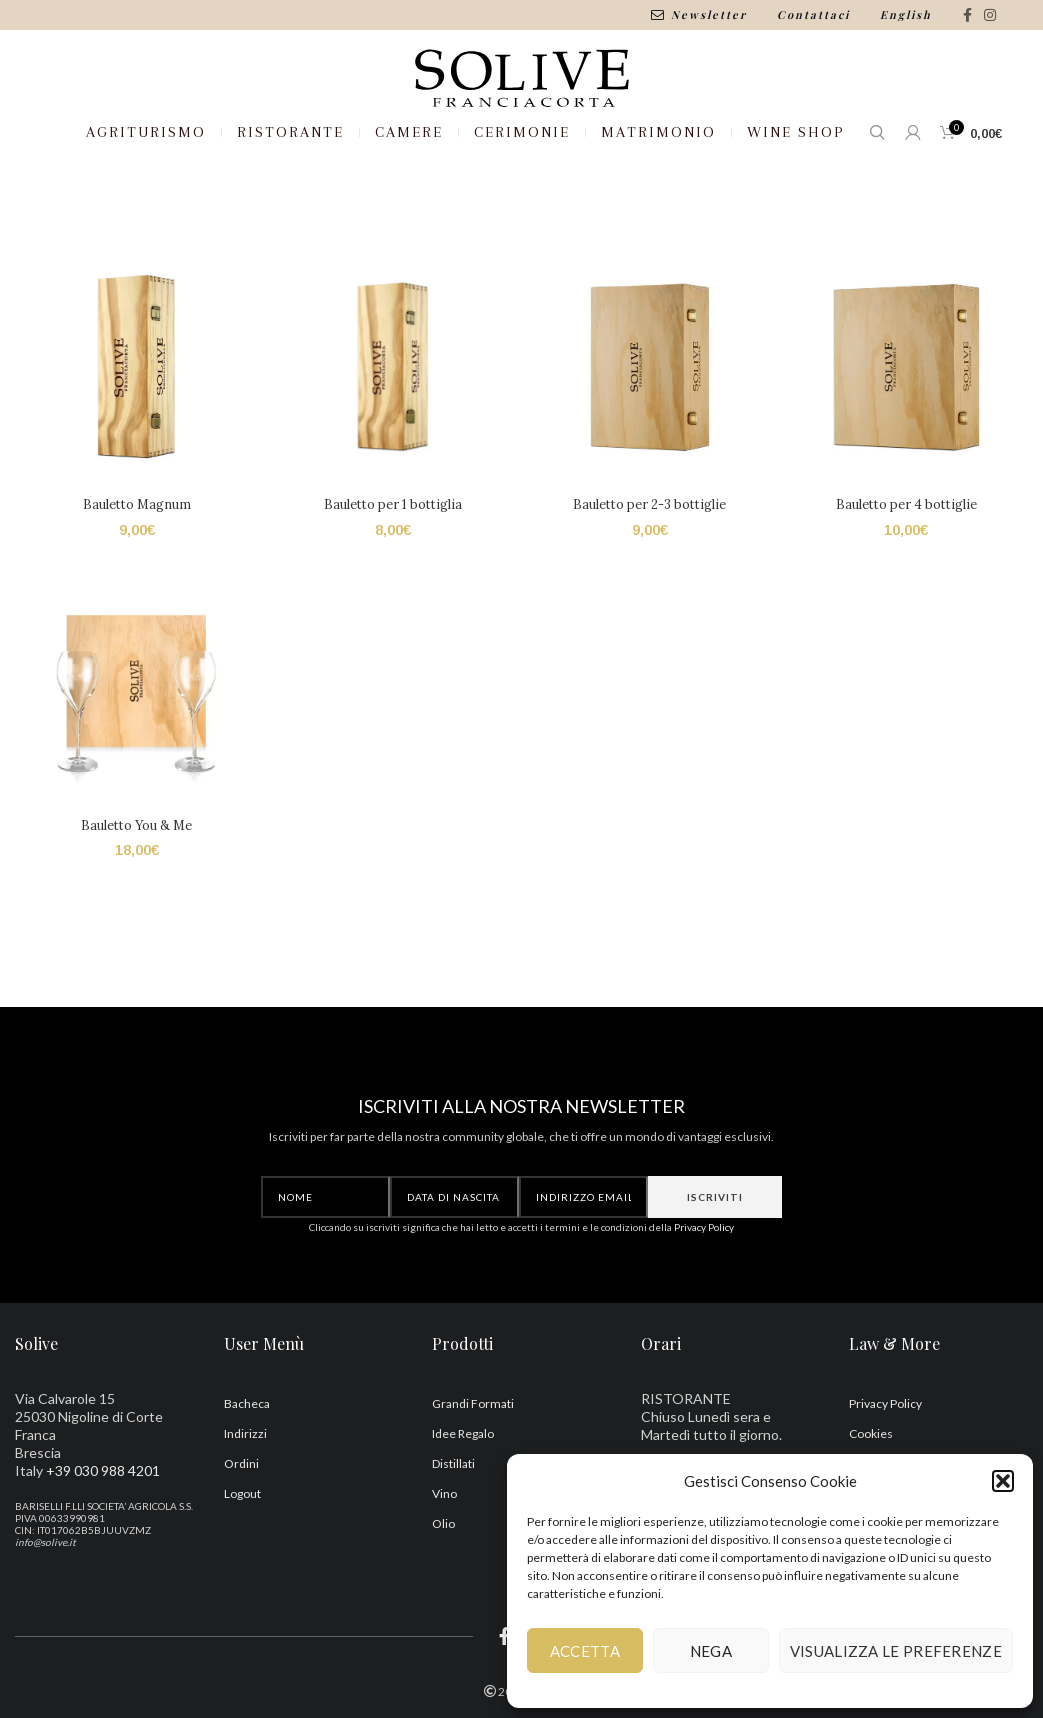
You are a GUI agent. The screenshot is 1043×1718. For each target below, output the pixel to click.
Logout (242, 1565)
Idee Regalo (463, 1505)
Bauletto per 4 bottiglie (908, 577)
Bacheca (247, 1475)
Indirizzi (245, 1505)
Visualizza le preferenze (896, 1651)
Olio (443, 1595)
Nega (711, 1651)
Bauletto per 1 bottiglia (392, 577)
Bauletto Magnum (134, 577)
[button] (1003, 1481)
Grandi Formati (473, 1475)
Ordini (241, 1535)
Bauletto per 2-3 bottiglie (651, 577)
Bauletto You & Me (134, 900)
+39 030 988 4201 (103, 1542)
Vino (444, 1565)
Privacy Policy (704, 1298)
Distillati (453, 1535)
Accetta (585, 1651)
